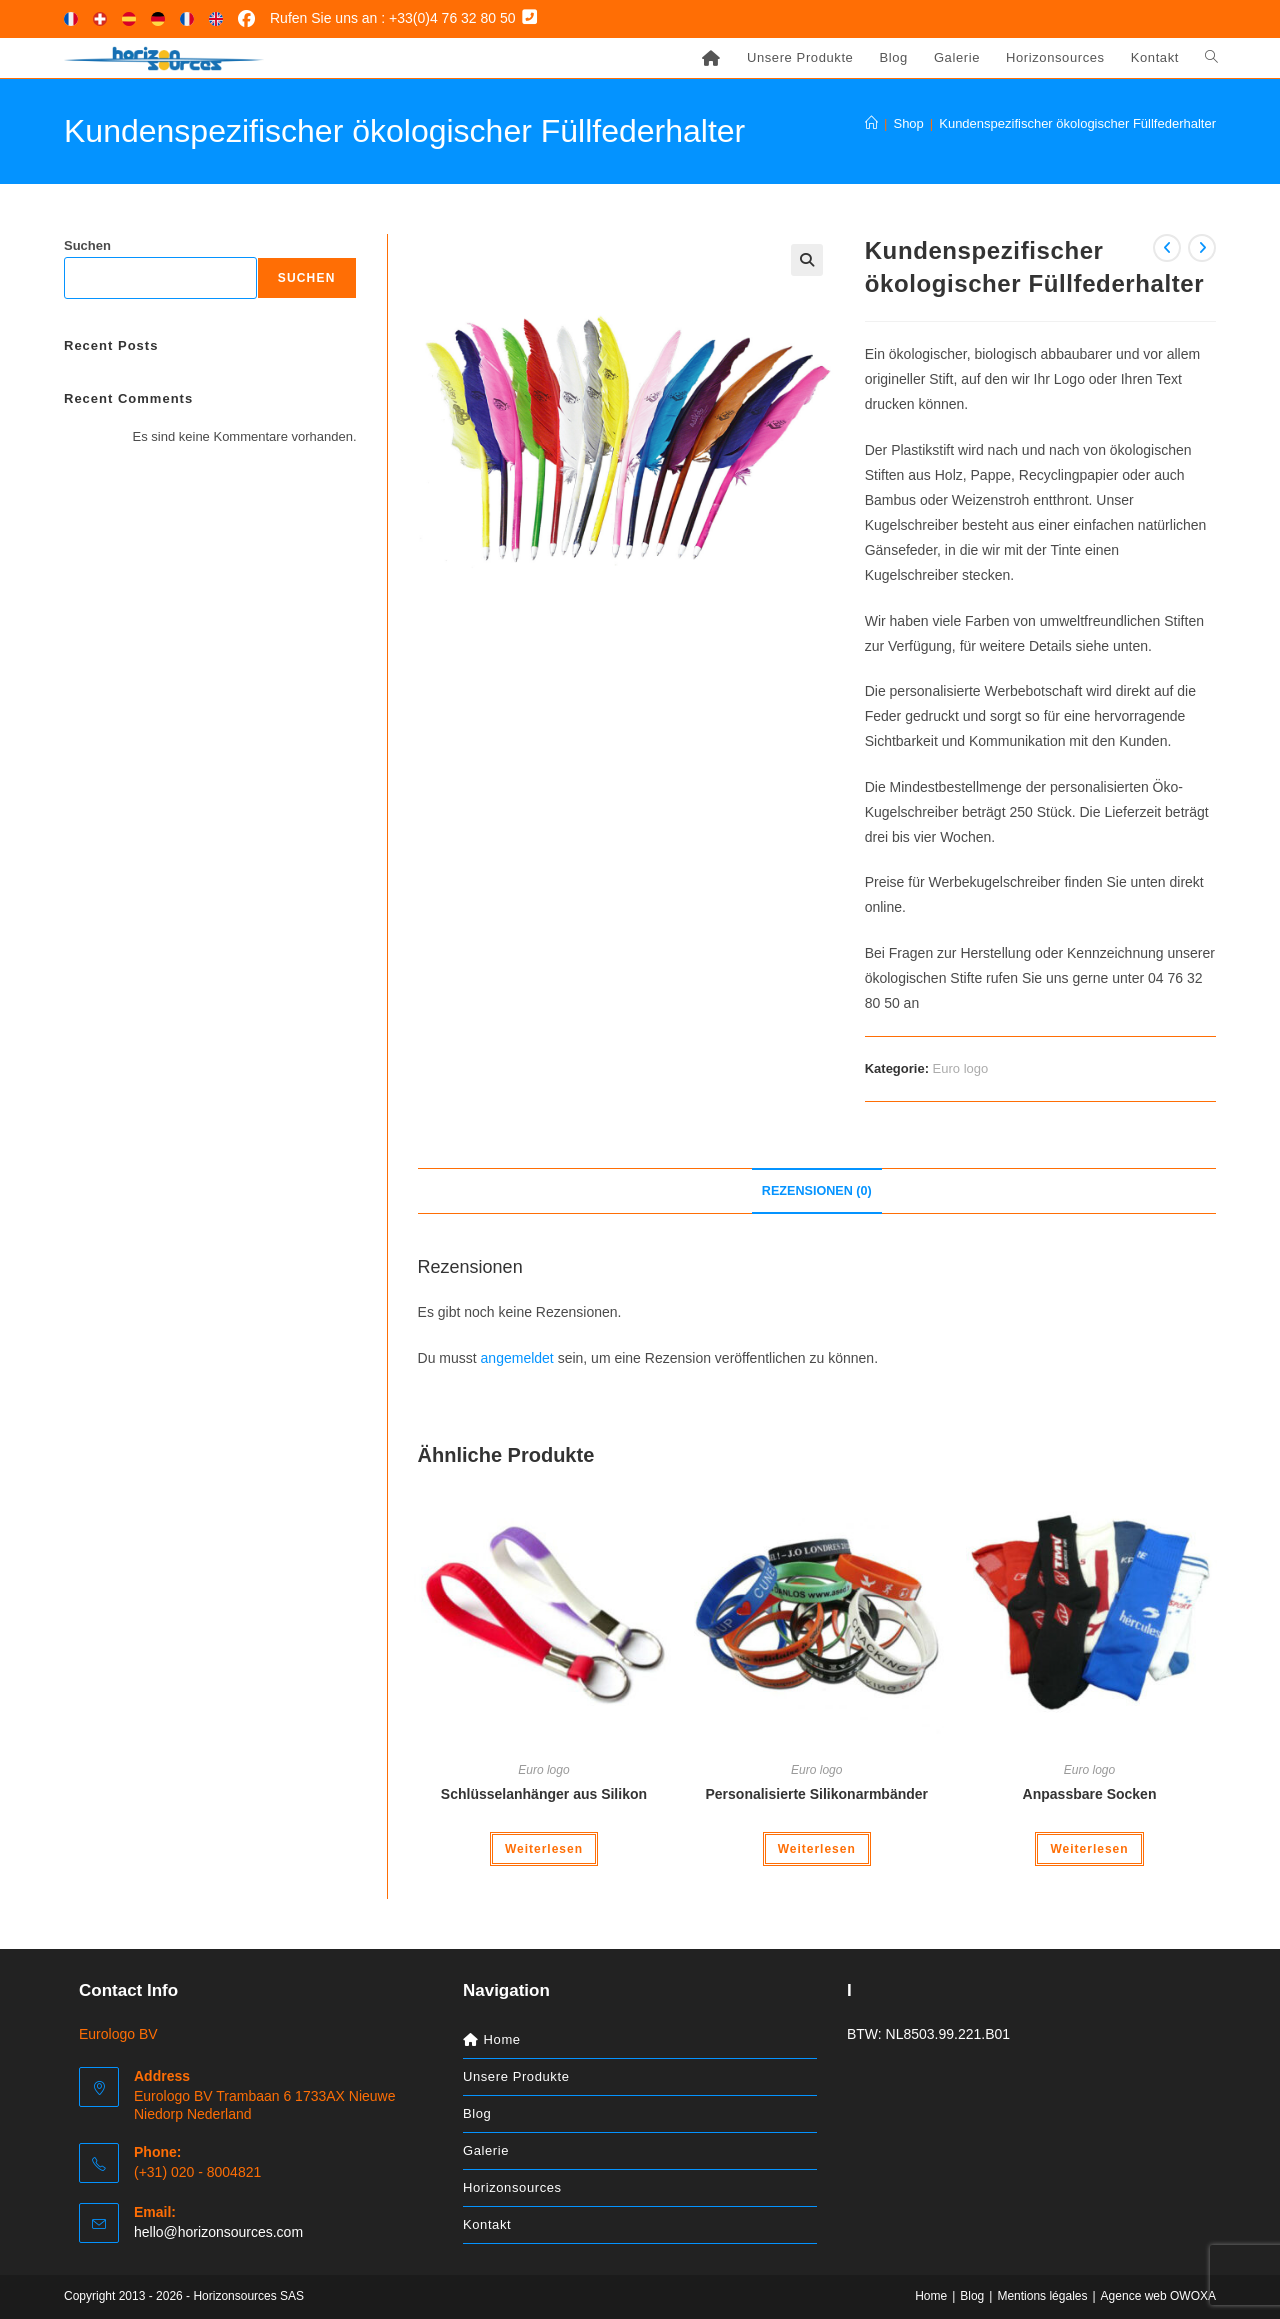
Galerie (486, 2150)
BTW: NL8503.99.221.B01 (928, 2034)
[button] (807, 260)
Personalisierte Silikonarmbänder (816, 1794)
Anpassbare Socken (1090, 1794)
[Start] (871, 123)
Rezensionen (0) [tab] (817, 1191)
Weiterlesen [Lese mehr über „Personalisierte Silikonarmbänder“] (817, 1849)
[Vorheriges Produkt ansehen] (1167, 248)
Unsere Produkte (516, 2076)
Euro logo (961, 1068)
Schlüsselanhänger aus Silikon (544, 1794)
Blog (477, 2113)
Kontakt (487, 2224)
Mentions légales (1042, 2296)
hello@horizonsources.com (218, 2232)
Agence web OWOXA (1158, 2296)
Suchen (87, 245)
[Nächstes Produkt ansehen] (1202, 248)
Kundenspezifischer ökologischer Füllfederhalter (1077, 123)
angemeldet (517, 1358)
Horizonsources (512, 2187)
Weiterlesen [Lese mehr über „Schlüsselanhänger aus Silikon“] (544, 1849)
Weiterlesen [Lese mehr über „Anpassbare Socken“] (1089, 1849)
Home (931, 2296)
